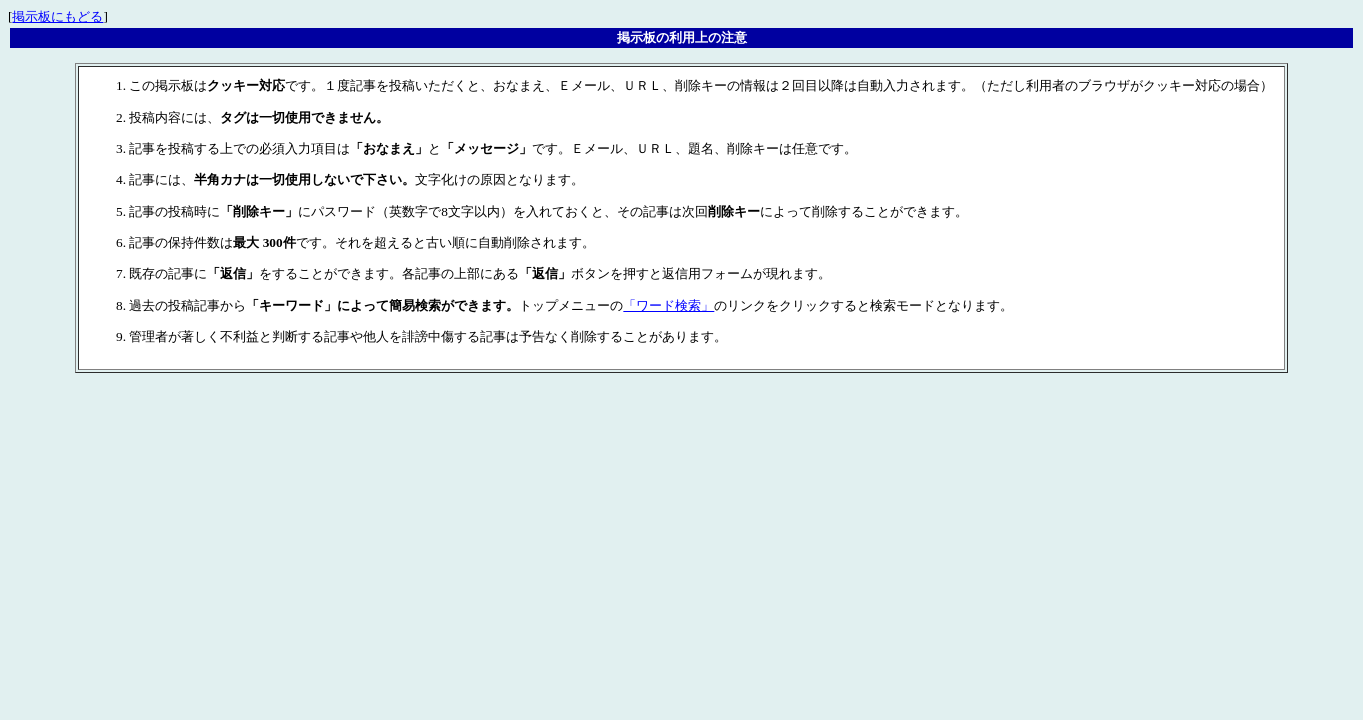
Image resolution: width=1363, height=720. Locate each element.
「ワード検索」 (668, 305)
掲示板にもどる (57, 16)
